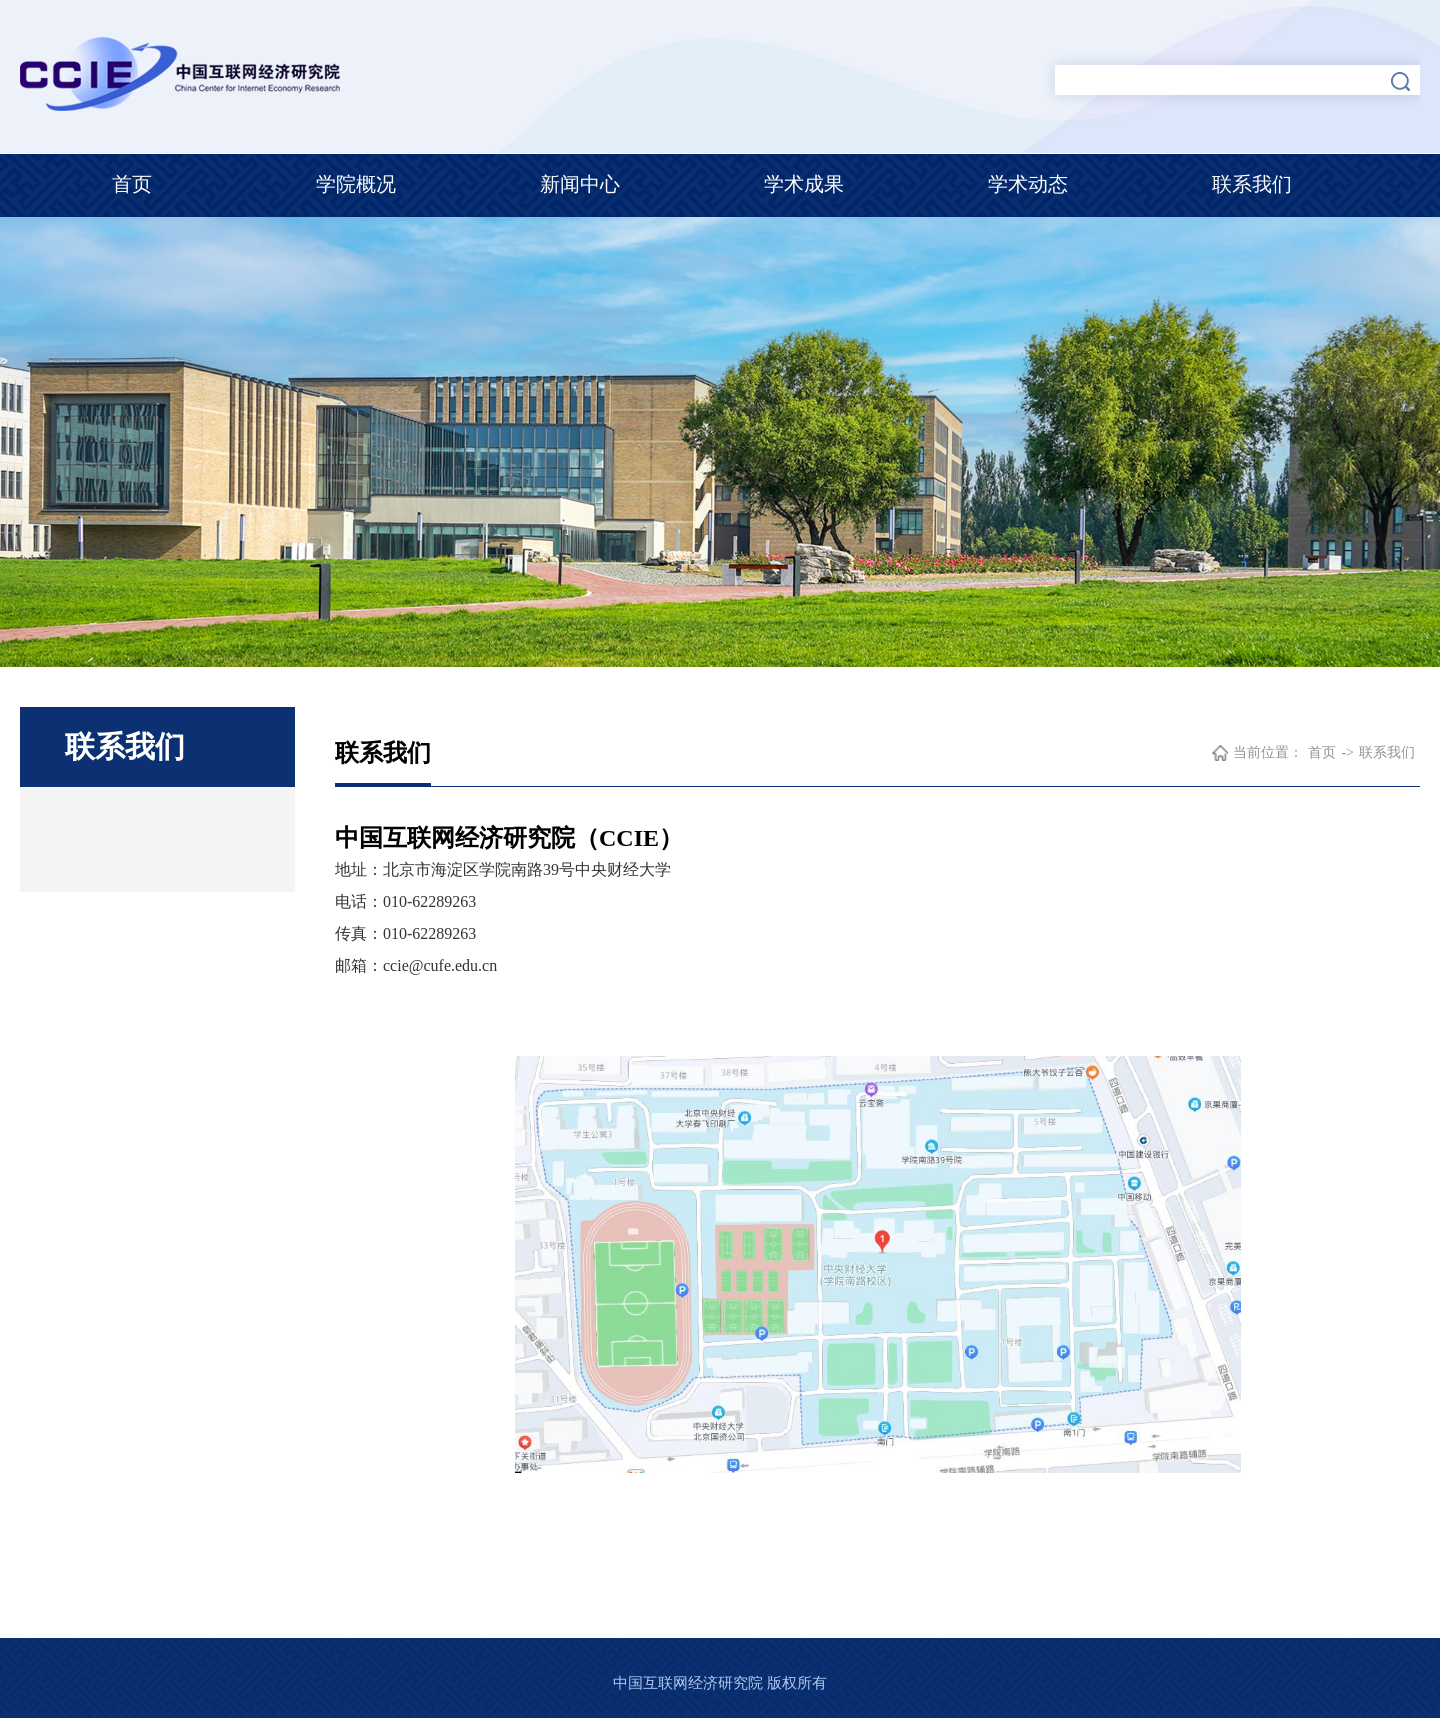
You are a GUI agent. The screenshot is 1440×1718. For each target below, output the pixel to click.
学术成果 (804, 184)
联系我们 (1252, 184)
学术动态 (1028, 184)
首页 (132, 184)
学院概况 (356, 184)
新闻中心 (580, 184)
